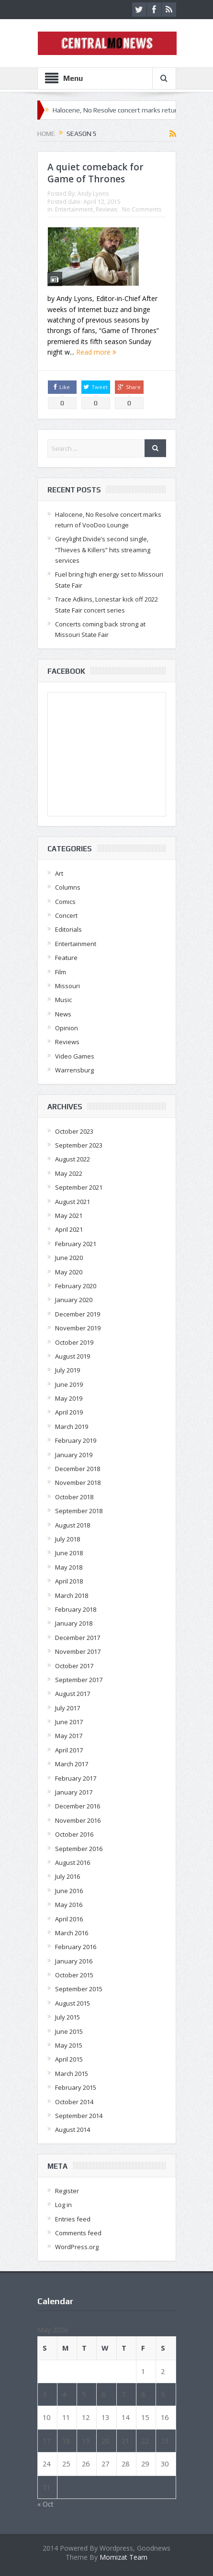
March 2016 (71, 1933)
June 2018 (69, 1553)
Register (67, 2190)
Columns (67, 887)
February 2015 (75, 2087)
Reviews (106, 209)
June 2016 (69, 1890)
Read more (96, 352)
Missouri (67, 985)
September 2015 (78, 1989)
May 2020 (68, 1272)
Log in (63, 2204)
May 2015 (68, 2045)
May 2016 (68, 1904)
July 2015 (67, 2017)
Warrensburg (74, 1070)
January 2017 (73, 1792)
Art (59, 873)
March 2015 (71, 2073)
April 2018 (69, 1581)
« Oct (45, 2504)
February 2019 (75, 1440)
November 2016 (78, 1820)
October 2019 (74, 1342)
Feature (66, 957)
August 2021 (72, 1201)
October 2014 (74, 2101)
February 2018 (75, 1609)
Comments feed (78, 2233)
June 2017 (69, 1721)
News (63, 1014)
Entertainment (74, 209)
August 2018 (72, 1525)
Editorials (68, 929)
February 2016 (75, 1946)
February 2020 (75, 1286)
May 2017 (68, 1735)
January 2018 (73, 1623)
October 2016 (74, 1834)
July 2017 (67, 1708)
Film (60, 972)
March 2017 (71, 1764)
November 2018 (78, 1482)
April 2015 (69, 2059)
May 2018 (68, 1567)
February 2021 (75, 1243)
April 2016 (69, 1919)
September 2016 (78, 1848)
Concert (66, 915)
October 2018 (74, 1497)
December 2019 (77, 1314)
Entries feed (72, 2219)
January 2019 (73, 1454)
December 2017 (77, 1637)
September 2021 (78, 1187)
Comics (65, 901)
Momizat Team (123, 2557)
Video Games (74, 1056)
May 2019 (68, 1398)
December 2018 (77, 1468)
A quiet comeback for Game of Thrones (95, 173)
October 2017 (74, 1666)
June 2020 (69, 1257)
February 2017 (75, 1778)
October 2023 (74, 1131)
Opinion (66, 1028)
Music (63, 999)
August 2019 (72, 1356)
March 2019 (71, 1426)
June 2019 (69, 1384)
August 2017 (72, 1693)
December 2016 (77, 1806)
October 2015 (74, 1975)
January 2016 (73, 1961)
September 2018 (78, 1510)
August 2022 (72, 1159)
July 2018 (67, 1539)
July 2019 (67, 1370)
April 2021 (69, 1229)
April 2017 (69, 1750)
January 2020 (73, 1299)
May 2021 (68, 1215)
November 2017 (78, 1651)
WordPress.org (77, 2246)
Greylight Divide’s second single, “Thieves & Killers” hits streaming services (102, 550)
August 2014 (72, 2129)
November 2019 (78, 1328)
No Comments (141, 209)
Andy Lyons (93, 194)
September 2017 (78, 1679)
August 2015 (72, 2003)
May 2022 (68, 1173)
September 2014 (78, 2115)
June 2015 (69, 2031)
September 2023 (78, 1145)
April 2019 (69, 1412)
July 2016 (67, 1876)
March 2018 (71, 1595)
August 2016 (72, 1862)
